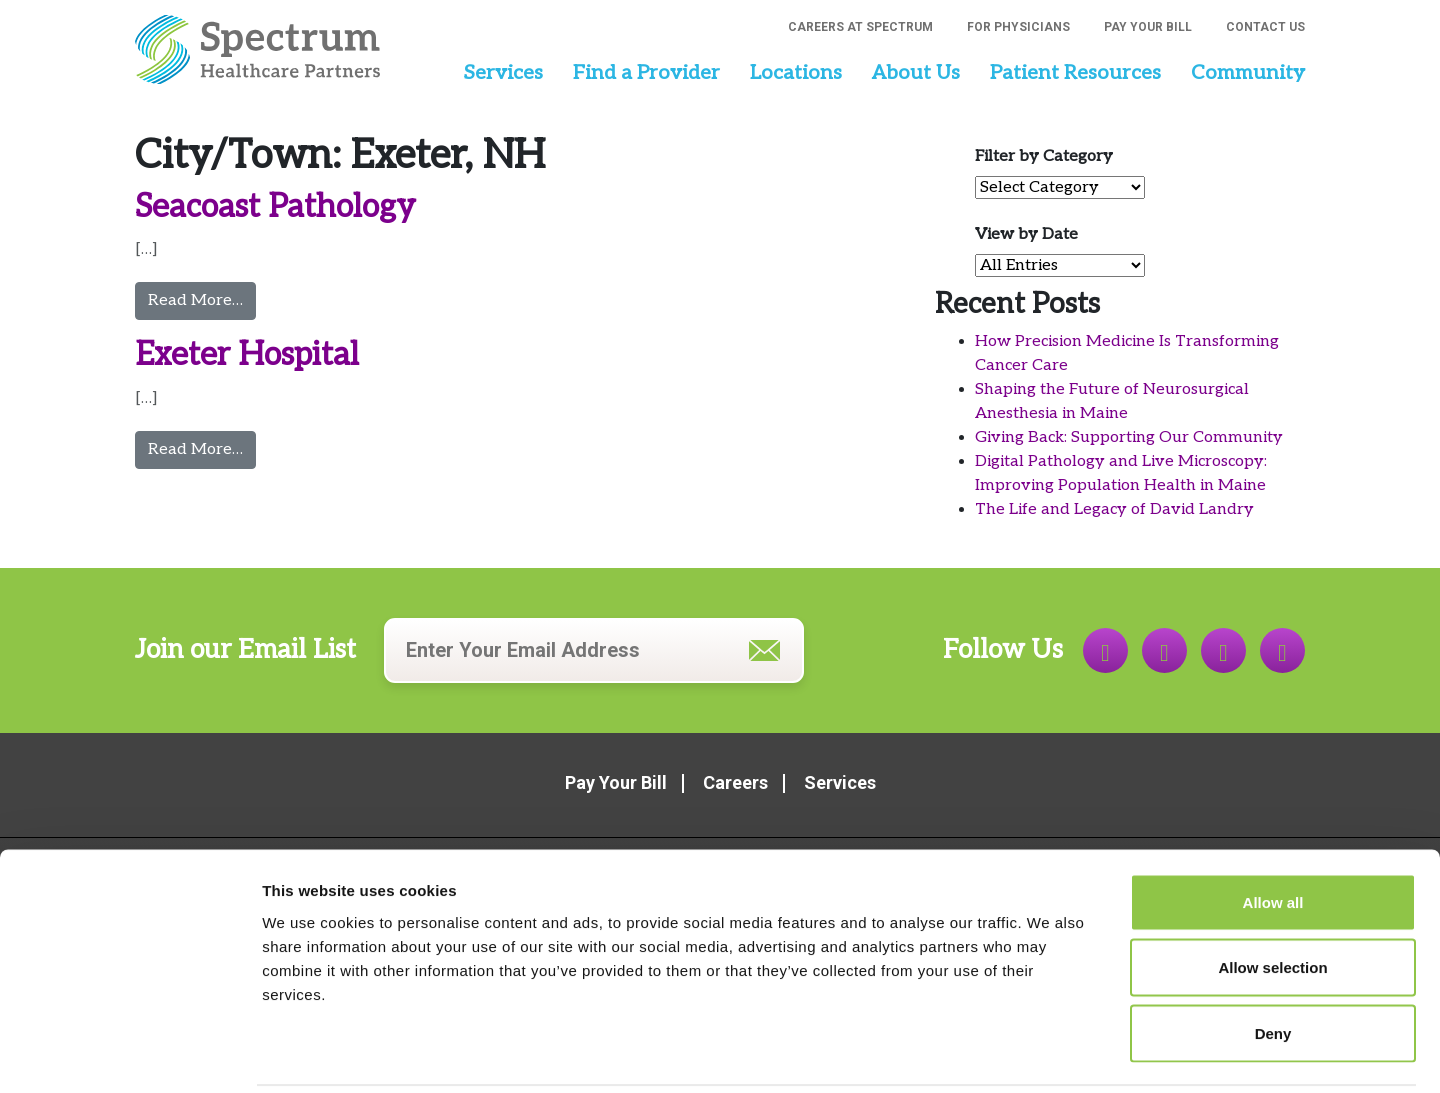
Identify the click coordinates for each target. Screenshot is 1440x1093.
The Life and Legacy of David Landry (1114, 509)
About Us (916, 73)
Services (503, 73)
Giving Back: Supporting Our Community (1129, 437)
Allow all (1273, 830)
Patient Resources (1075, 73)
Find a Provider (646, 73)
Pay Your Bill (1148, 27)
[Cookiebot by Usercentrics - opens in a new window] (129, 1054)
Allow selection (1272, 896)
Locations (796, 73)
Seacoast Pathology (275, 207)
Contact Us (1265, 27)
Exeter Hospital (247, 355)
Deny (1273, 961)
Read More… (202, 299)
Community (1248, 73)
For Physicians (1018, 27)
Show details (1049, 1053)
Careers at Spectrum (860, 27)
